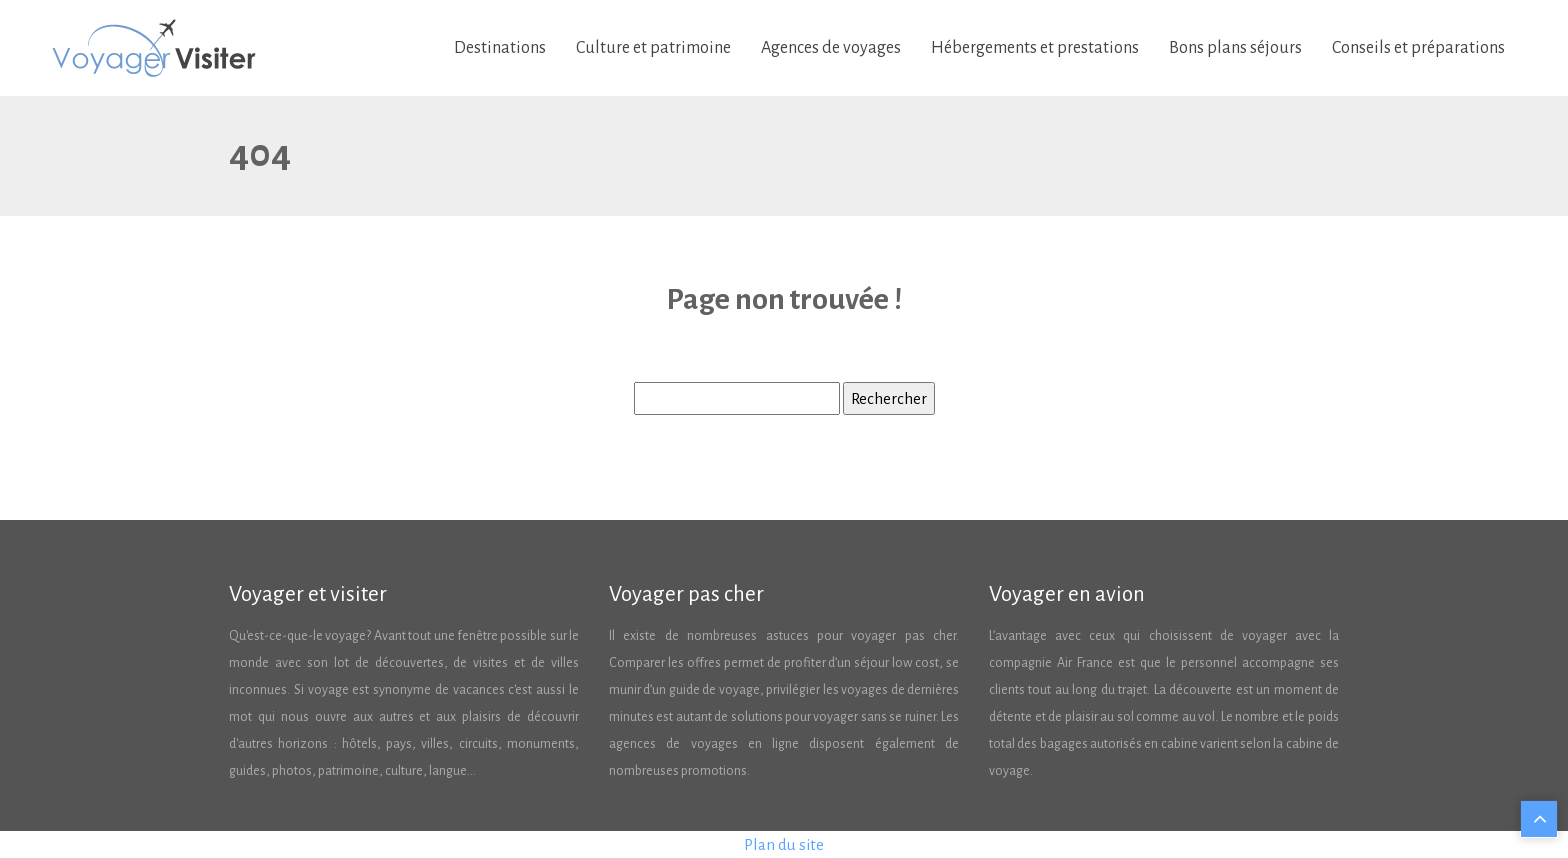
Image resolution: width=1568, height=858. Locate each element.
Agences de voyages (831, 48)
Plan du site (784, 844)
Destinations (500, 48)
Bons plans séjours (1235, 48)
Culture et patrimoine (653, 48)
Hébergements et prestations (1035, 48)
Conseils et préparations (1418, 48)
